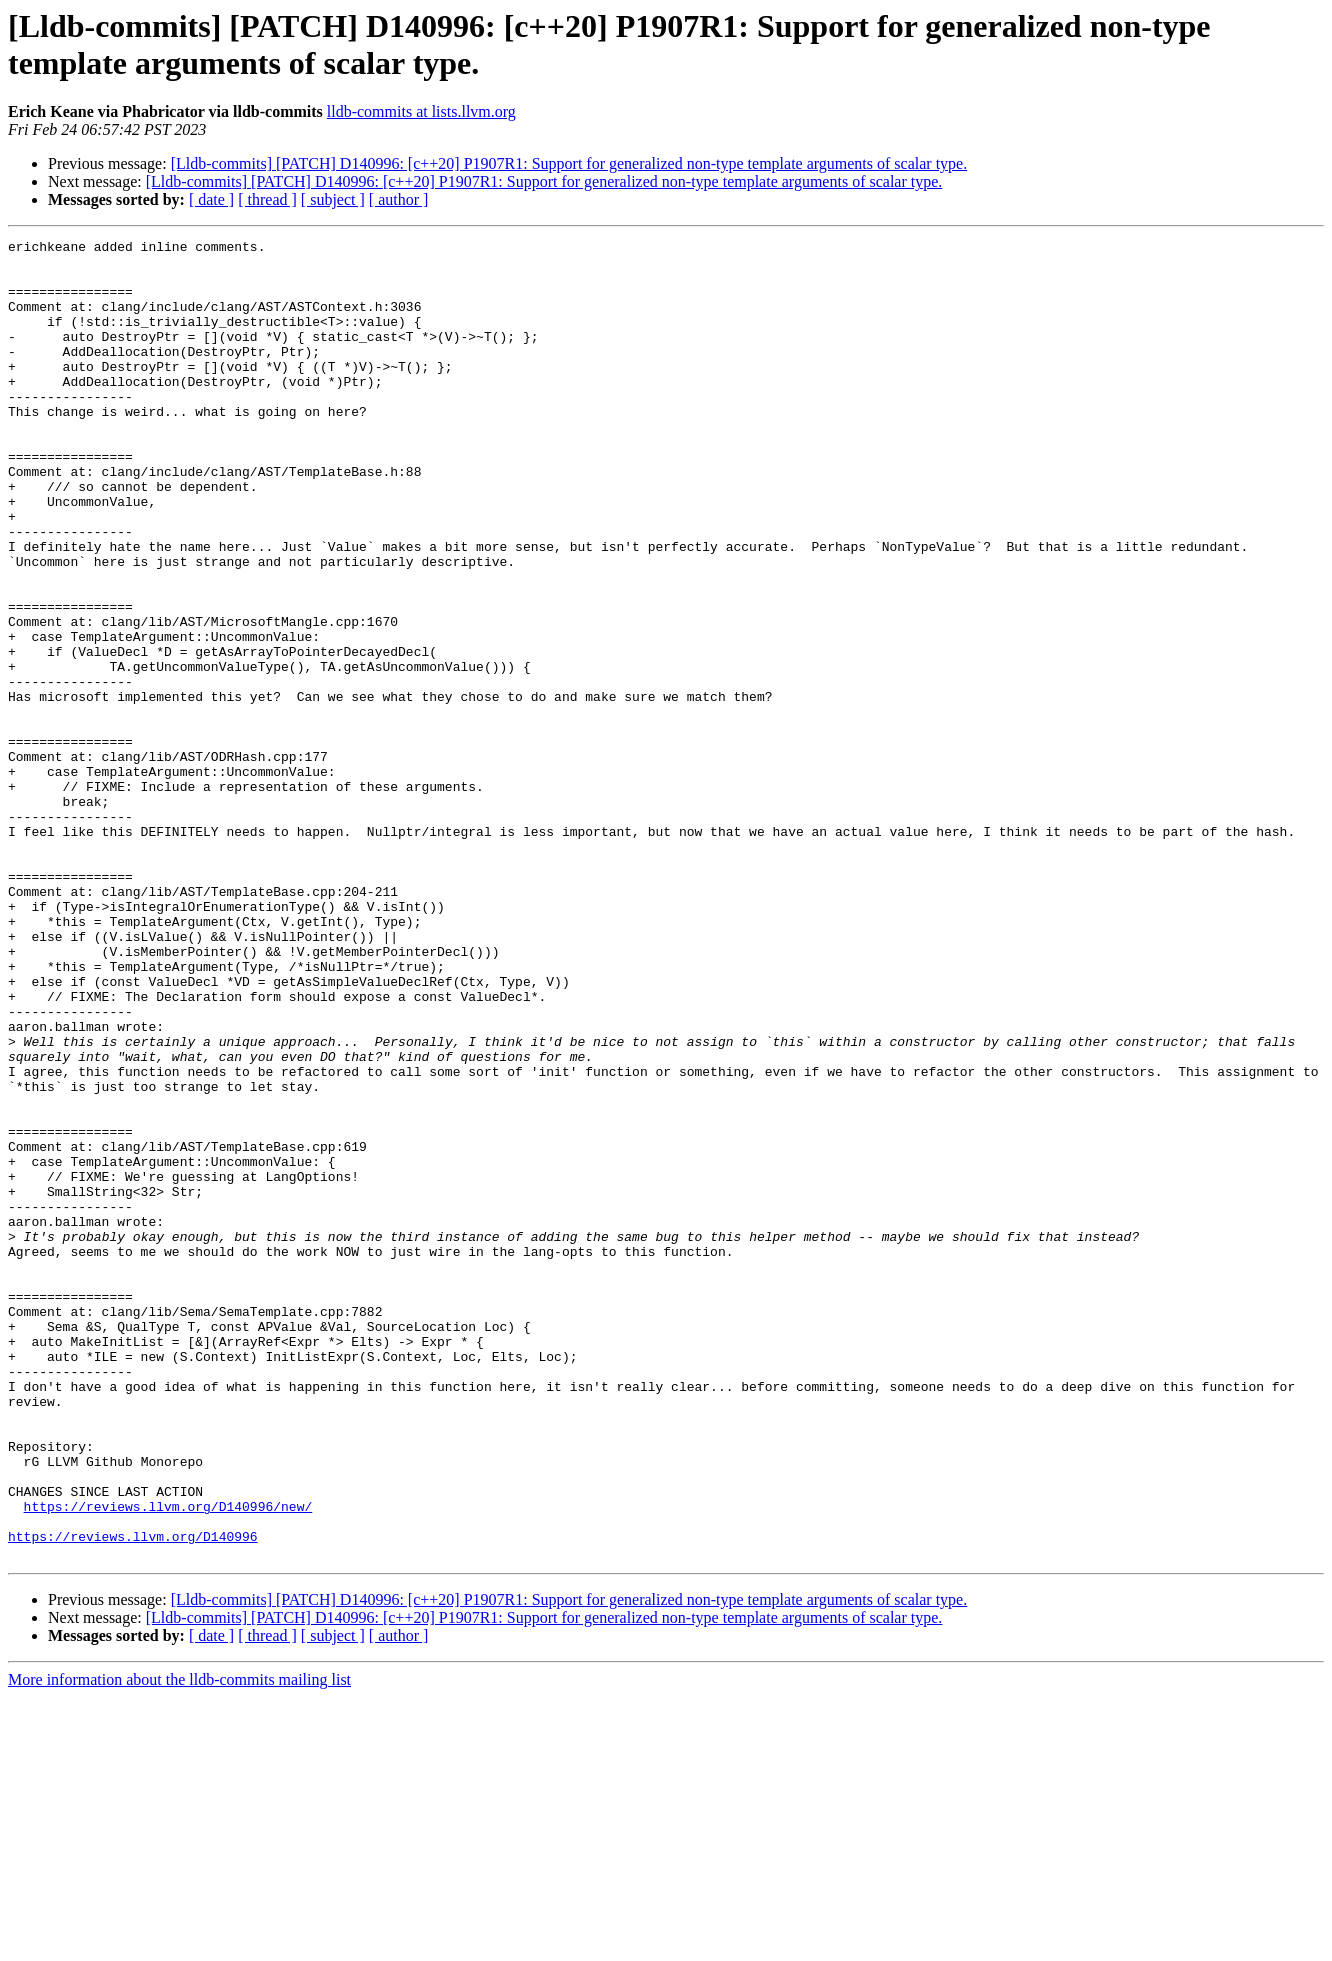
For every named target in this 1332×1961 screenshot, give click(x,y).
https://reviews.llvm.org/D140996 (133, 1797)
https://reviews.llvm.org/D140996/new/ (168, 1761)
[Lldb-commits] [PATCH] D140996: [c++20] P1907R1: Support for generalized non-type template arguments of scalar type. (569, 163)
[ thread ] (267, 199)
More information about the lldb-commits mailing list (179, 1943)
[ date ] (211, 199)
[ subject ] (333, 199)
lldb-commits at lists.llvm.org (421, 111)
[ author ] (399, 199)
